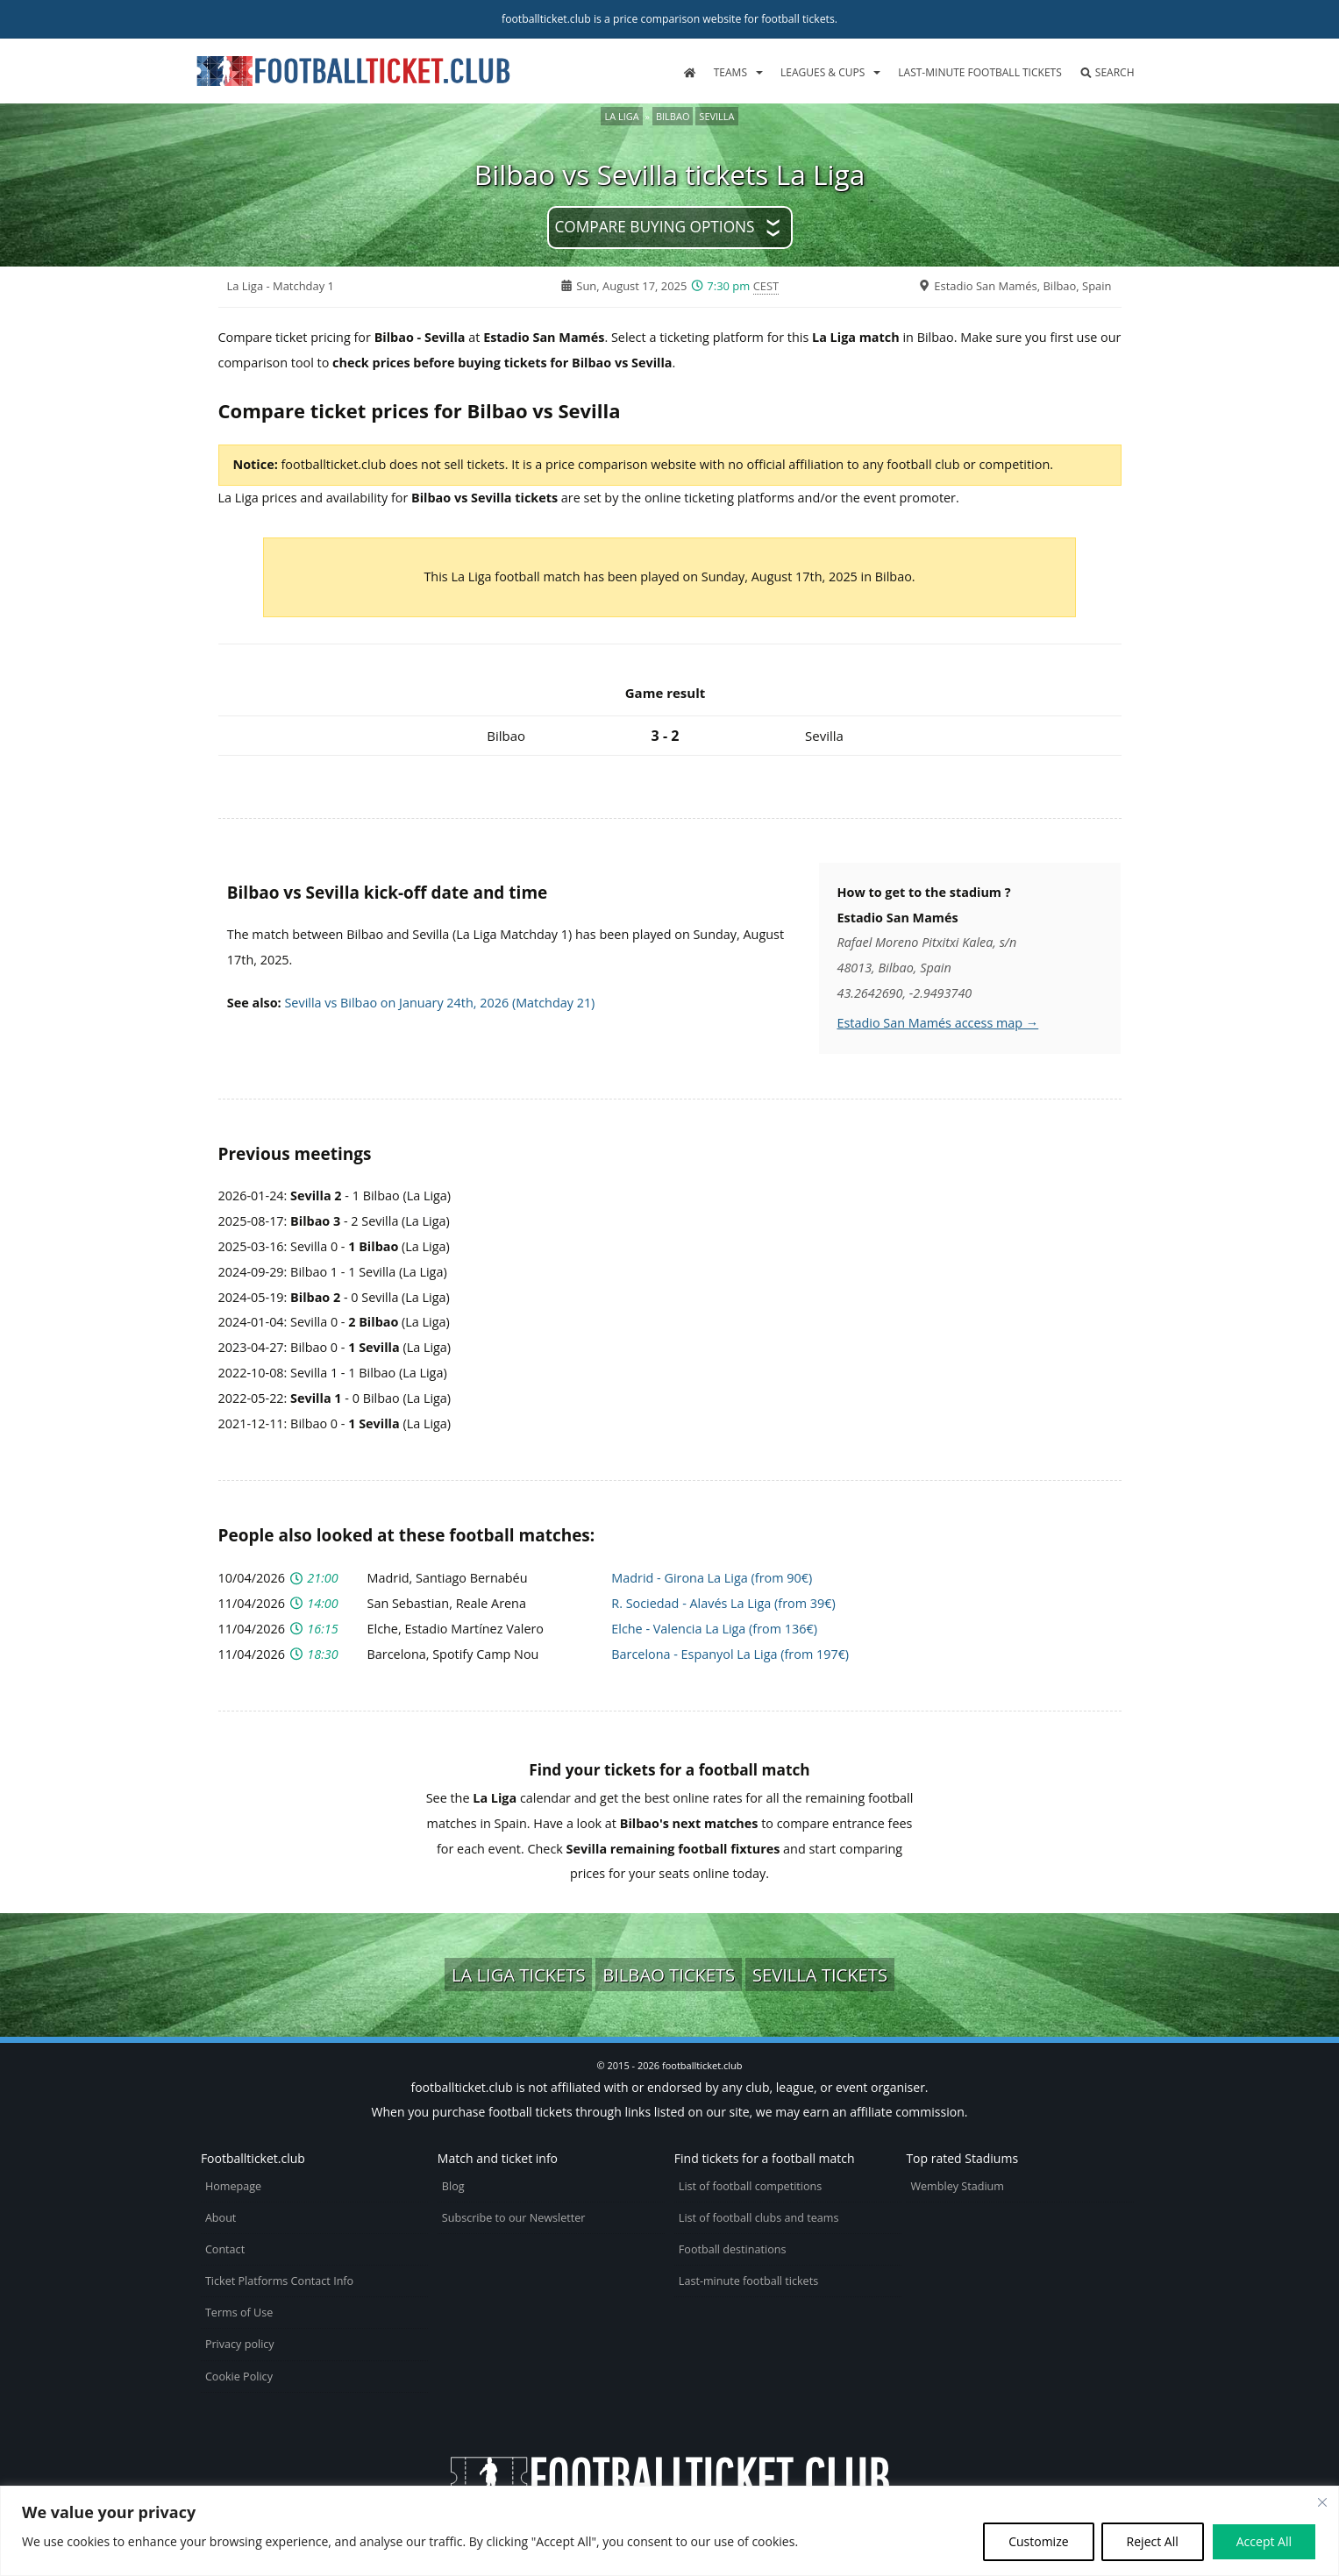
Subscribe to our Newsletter (514, 2217)
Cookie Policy (239, 2376)
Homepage (233, 2186)
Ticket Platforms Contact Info (279, 2281)
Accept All (1264, 2541)
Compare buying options (654, 227)
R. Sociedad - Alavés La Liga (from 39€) (723, 1603)
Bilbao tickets (668, 1974)
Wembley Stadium (957, 2186)
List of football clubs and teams (759, 2217)
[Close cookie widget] (1322, 2502)
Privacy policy (239, 2344)
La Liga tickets (518, 1974)
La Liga (621, 116)
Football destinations (733, 2249)
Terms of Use (239, 2312)
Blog (453, 2186)
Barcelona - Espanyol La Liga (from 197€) (730, 1654)
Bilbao (673, 116)
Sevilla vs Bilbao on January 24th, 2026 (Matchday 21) (439, 1002)
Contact (225, 2249)
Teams (730, 72)
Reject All (1153, 2541)
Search (1107, 72)
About (220, 2217)
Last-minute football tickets (979, 72)
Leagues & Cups (822, 72)
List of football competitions (751, 2186)
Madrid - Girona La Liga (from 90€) (711, 1577)
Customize (1038, 2541)
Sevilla (716, 116)
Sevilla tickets (819, 1974)
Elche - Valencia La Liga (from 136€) (714, 1628)
